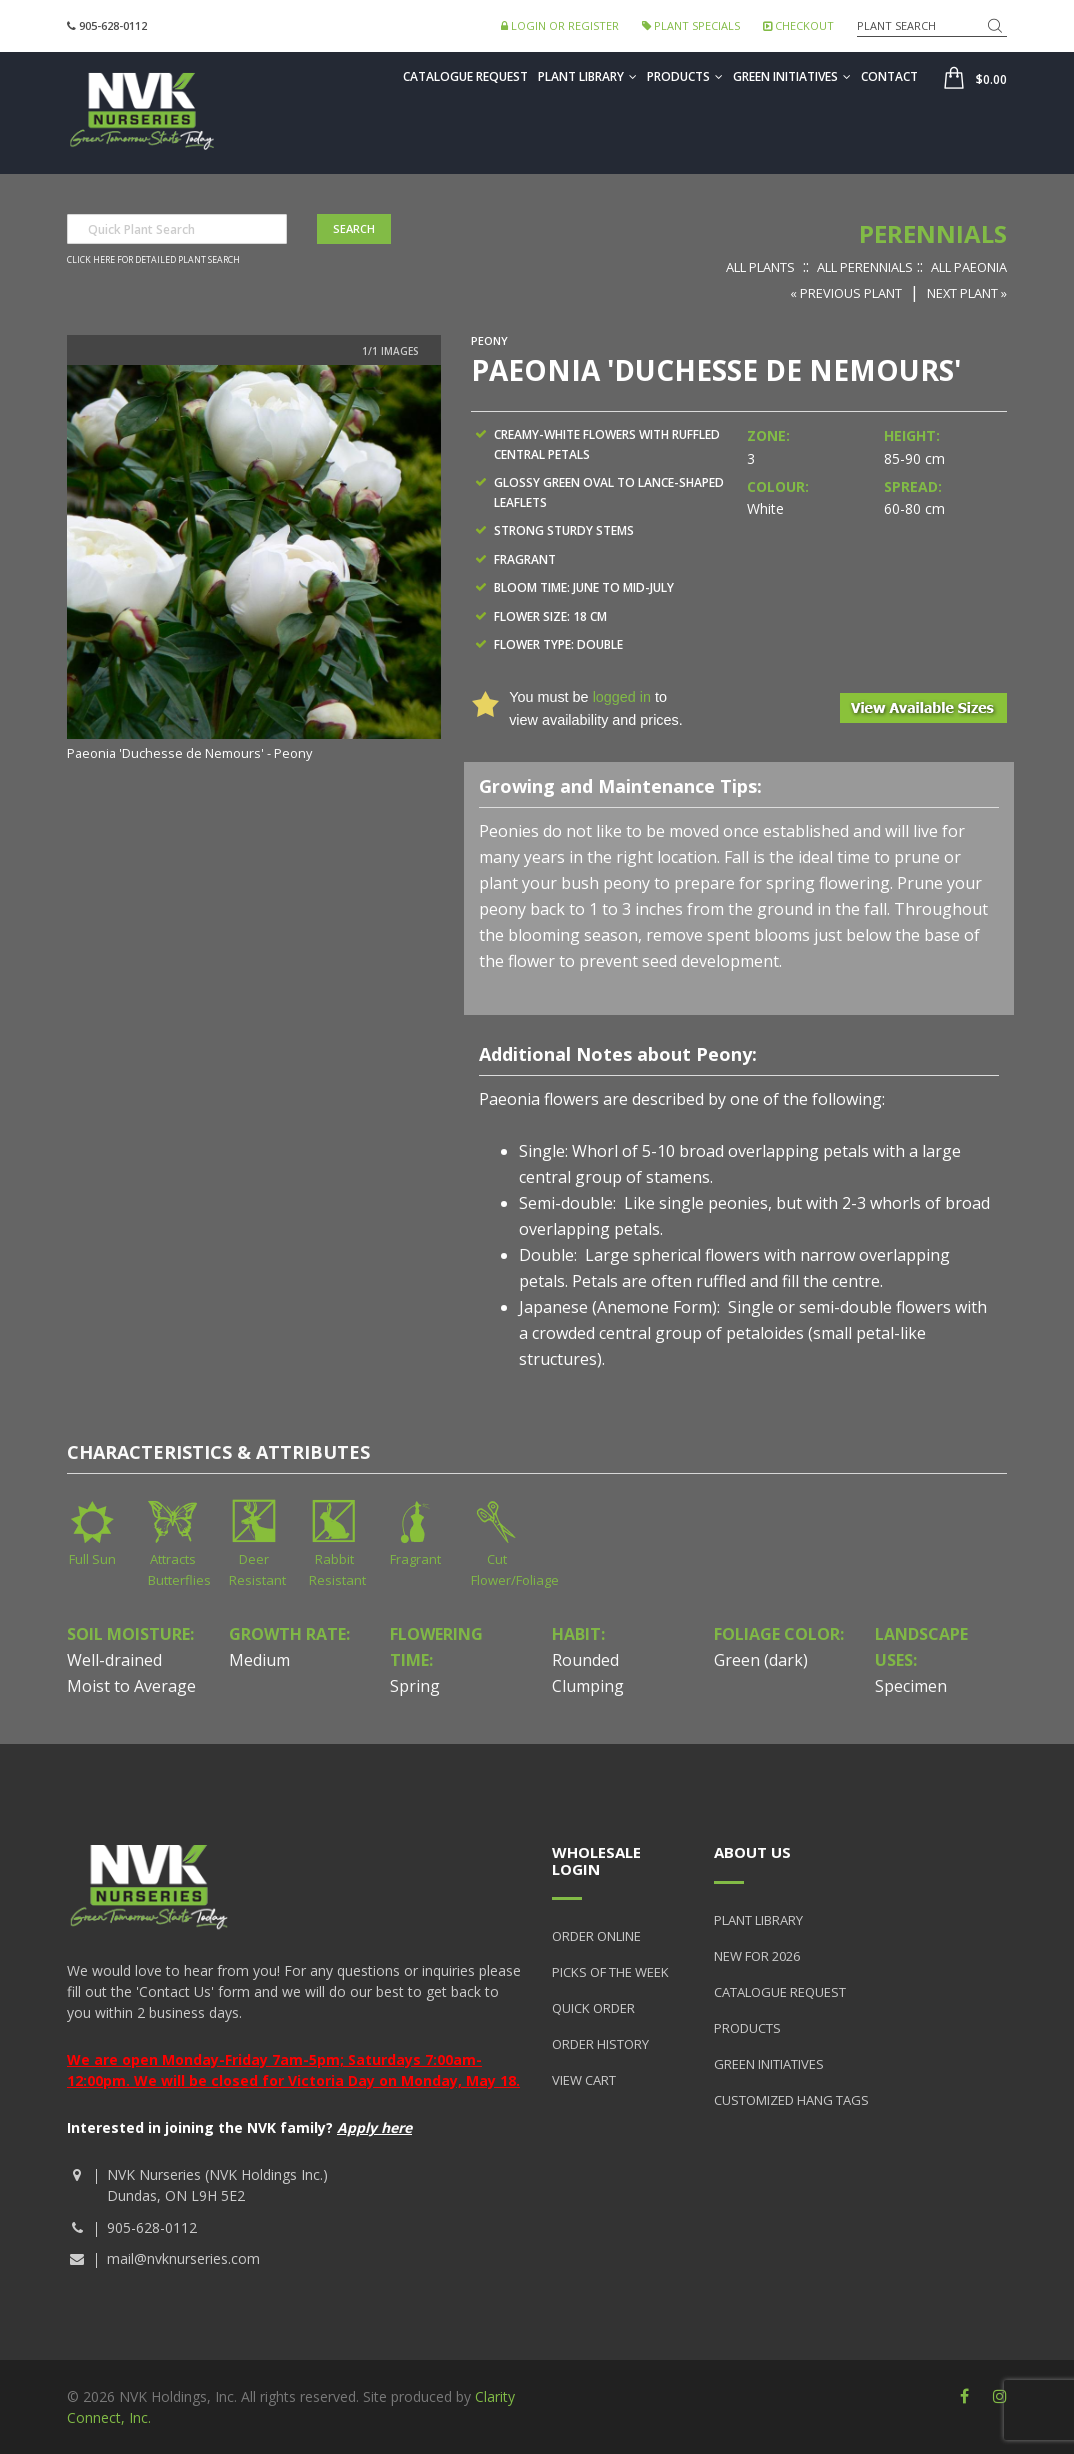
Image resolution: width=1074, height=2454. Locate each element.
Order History (600, 2044)
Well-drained (114, 1660)
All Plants (760, 267)
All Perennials (865, 267)
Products (685, 76)
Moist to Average (131, 1686)
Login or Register (560, 25)
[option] (254, 565)
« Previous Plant (846, 293)
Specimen (911, 1686)
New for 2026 (757, 1956)
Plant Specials (691, 25)
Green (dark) (761, 1660)
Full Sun (92, 1559)
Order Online (596, 1936)
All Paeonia (969, 267)
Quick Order (593, 2008)
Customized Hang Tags (791, 2100)
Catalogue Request (465, 76)
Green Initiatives (792, 76)
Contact (889, 76)
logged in (622, 697)
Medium (259, 1660)
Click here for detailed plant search (153, 260)
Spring (415, 1686)
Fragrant (415, 1559)
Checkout (798, 25)
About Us (752, 1852)
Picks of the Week (610, 1972)
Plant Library (587, 76)
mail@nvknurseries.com (183, 2258)
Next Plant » (967, 293)
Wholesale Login (596, 1860)
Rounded (585, 1660)
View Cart (584, 2080)
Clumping (588, 1686)
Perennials (933, 233)
